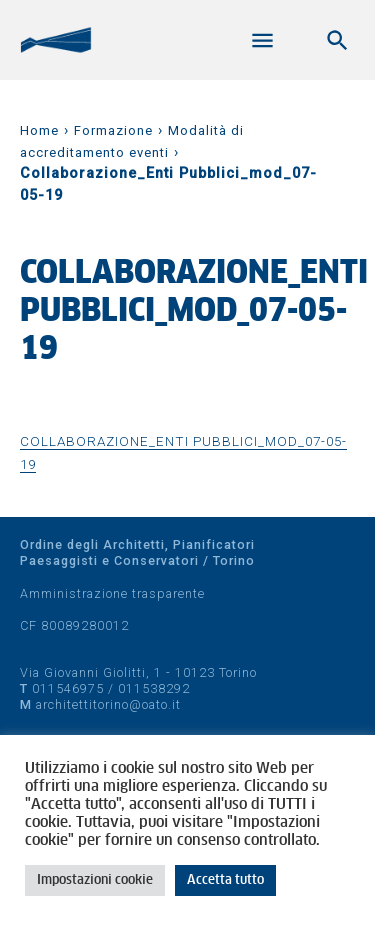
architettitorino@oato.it (108, 704)
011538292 (154, 688)
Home (39, 130)
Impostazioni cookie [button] (95, 880)
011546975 (68, 688)
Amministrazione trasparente (112, 593)
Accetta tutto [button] (225, 880)
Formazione (113, 130)
